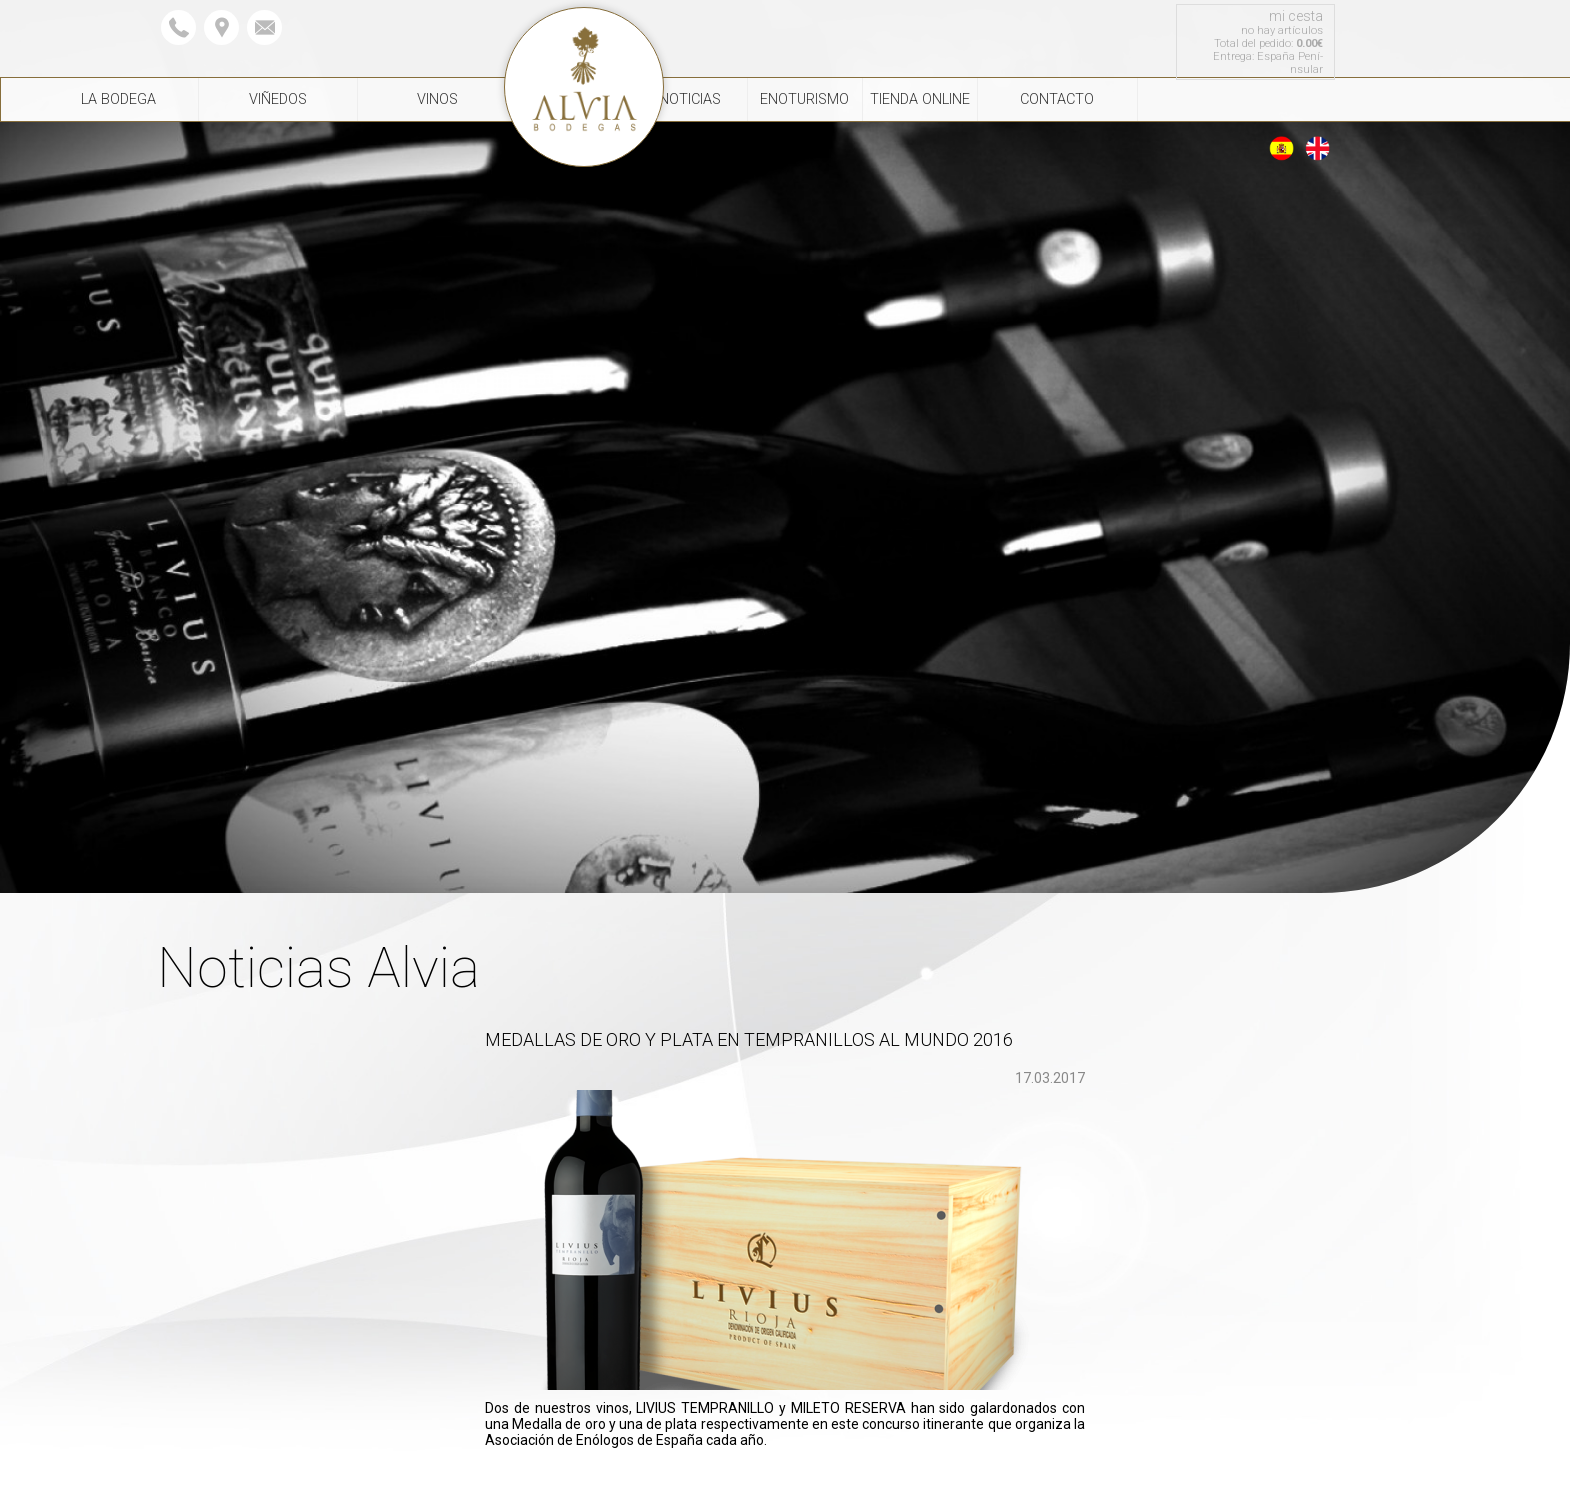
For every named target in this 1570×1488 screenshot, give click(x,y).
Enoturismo (804, 99)
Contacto (1057, 99)
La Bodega (118, 99)
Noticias (690, 99)
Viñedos (278, 99)
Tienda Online (920, 99)
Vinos (437, 99)
